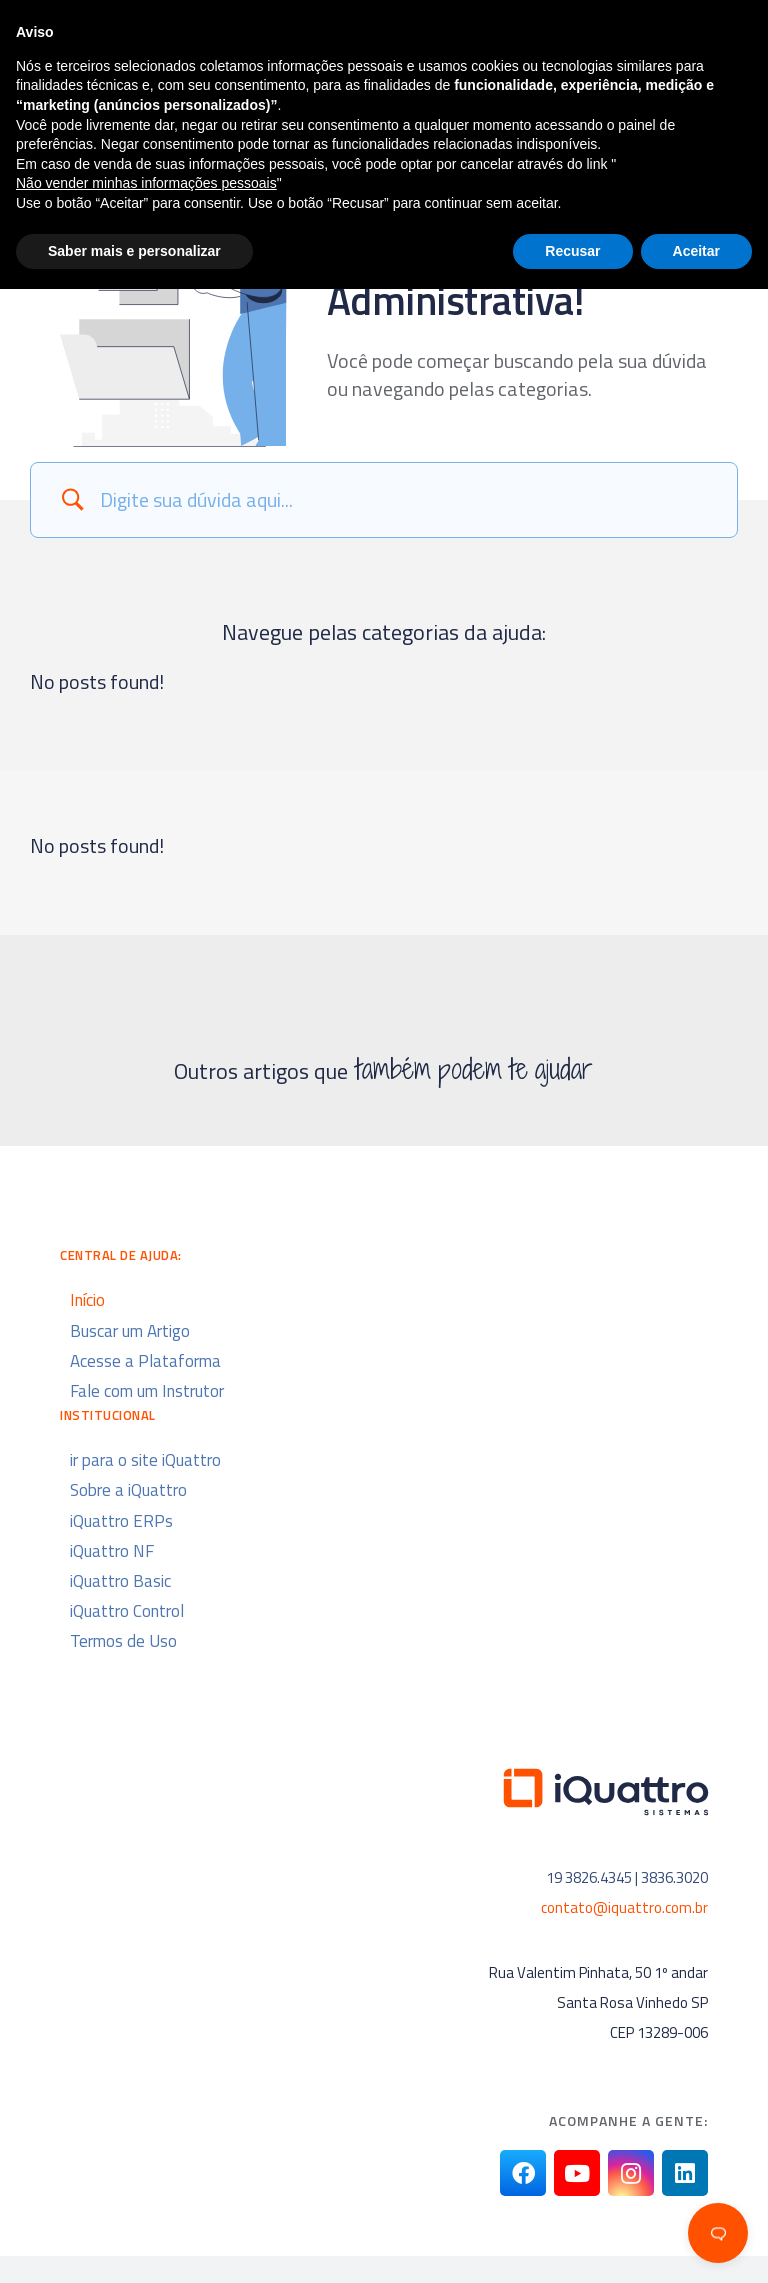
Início (87, 1300)
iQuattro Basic (120, 1581)
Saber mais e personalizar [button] (134, 2244)
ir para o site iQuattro (145, 1460)
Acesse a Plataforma (145, 1361)
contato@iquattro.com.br (624, 1907)
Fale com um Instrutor (147, 1391)
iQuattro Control (127, 1611)
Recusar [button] (572, 2244)
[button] (636, 38)
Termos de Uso (123, 1641)
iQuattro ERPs (121, 1521)
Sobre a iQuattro (128, 1490)
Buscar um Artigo (130, 1331)
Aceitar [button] (696, 2244)
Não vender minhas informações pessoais (146, 2177)
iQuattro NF (112, 1551)
